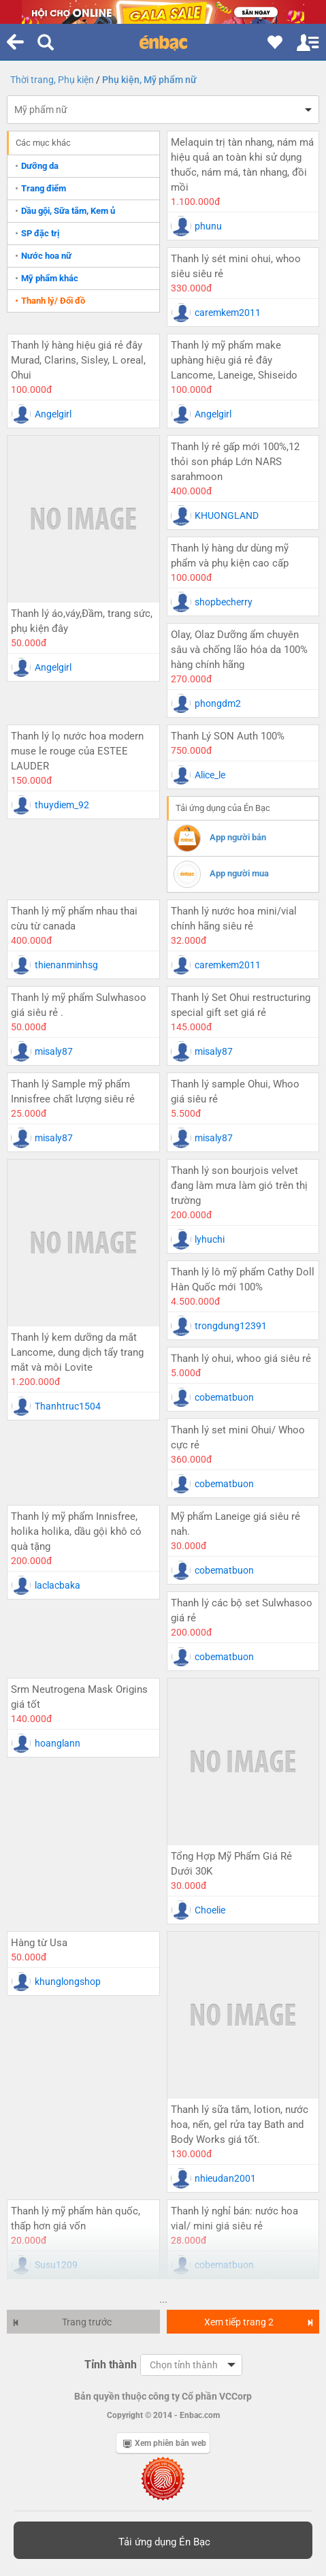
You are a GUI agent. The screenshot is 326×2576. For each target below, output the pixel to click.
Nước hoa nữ (46, 256)
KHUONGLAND (227, 515)
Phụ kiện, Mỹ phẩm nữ (149, 79)
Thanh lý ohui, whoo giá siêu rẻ (241, 1358)
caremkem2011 (228, 312)
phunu (208, 226)
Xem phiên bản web (164, 2443)
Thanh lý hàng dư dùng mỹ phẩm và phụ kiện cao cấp (230, 555)
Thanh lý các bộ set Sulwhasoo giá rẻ (241, 1610)
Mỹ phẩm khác (49, 278)
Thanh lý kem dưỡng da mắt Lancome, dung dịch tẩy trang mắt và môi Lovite (77, 1352)
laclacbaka (57, 1585)
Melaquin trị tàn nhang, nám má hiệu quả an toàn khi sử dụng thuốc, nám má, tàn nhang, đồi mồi (242, 164)
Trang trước (62, 2322)
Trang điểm (43, 188)
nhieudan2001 (225, 2178)
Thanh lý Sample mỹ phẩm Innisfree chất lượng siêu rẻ (73, 1091)
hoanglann (57, 1743)
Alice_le (210, 774)
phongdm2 (218, 703)
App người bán (238, 837)
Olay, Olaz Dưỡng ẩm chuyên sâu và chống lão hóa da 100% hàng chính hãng (239, 650)
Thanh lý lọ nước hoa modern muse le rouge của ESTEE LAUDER (77, 751)
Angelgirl (53, 414)
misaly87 (54, 1051)
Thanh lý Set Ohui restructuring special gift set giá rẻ (240, 1005)
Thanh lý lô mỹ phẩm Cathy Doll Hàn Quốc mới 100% (242, 1279)
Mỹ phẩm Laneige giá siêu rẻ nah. (235, 1524)
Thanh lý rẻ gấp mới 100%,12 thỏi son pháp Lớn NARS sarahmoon (235, 462)
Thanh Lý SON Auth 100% (227, 736)
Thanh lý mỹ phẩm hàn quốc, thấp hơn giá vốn (75, 2218)
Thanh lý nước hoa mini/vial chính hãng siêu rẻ (234, 918)
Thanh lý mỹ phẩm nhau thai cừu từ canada (74, 918)
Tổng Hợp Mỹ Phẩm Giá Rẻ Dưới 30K (231, 1863)
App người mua (239, 873)
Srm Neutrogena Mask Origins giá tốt (79, 1697)
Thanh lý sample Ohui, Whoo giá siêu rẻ (235, 1091)
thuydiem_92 (62, 804)
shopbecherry (223, 602)
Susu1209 (56, 2264)
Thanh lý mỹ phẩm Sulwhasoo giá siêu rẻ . (78, 1005)
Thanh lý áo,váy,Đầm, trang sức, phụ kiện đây (81, 621)
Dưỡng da (40, 166)
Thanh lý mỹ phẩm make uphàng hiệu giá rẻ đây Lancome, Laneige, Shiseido (234, 360)
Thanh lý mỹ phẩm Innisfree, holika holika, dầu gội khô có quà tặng (76, 1531)
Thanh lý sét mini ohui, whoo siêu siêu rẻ (236, 266)
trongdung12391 (231, 1325)
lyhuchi (210, 1239)
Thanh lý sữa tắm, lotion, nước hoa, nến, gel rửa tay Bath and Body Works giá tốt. (239, 2124)
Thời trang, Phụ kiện (52, 79)
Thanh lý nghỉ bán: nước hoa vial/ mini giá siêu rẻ (234, 2218)
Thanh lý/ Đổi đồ (53, 301)
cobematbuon (224, 1397)
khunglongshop (68, 1981)
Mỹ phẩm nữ (40, 109)
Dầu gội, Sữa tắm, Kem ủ (68, 211)
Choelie (210, 1910)
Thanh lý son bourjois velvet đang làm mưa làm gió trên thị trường (239, 1185)
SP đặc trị (40, 233)
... (163, 2299)
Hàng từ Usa (39, 1943)
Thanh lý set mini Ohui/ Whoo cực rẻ (238, 1437)
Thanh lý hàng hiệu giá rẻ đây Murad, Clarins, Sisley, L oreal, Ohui (78, 360)
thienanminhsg (66, 964)
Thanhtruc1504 (68, 1406)
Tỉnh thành (110, 2364)
